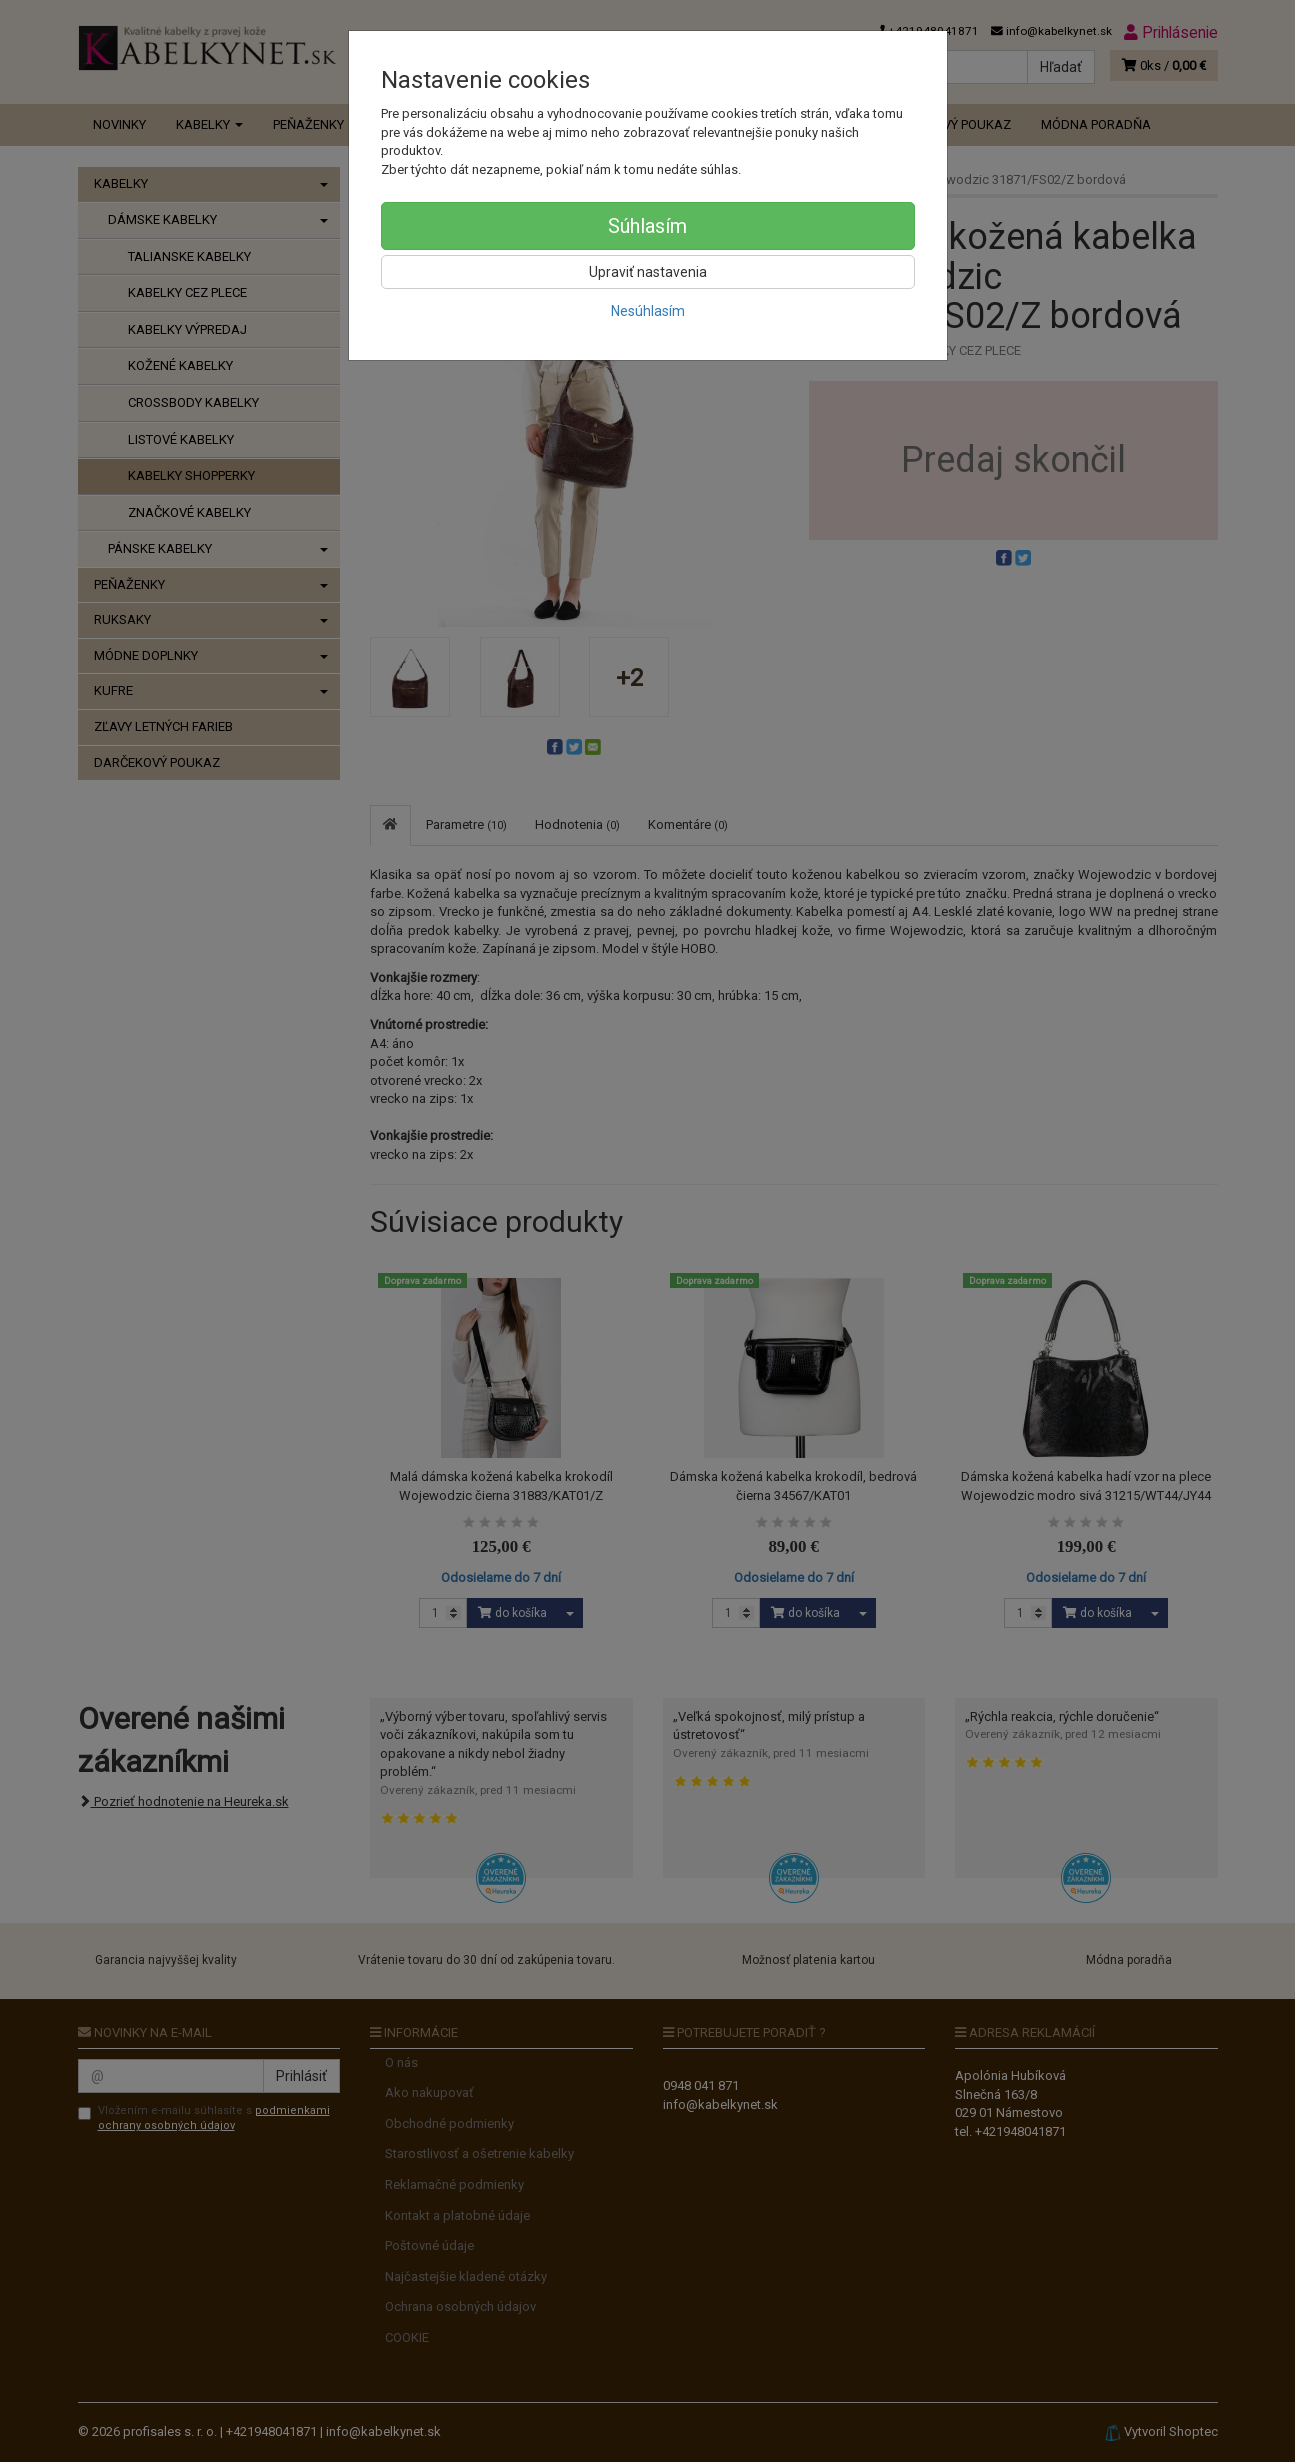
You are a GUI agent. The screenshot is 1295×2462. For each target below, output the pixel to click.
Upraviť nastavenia (648, 272)
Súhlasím (647, 226)
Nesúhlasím (648, 311)
